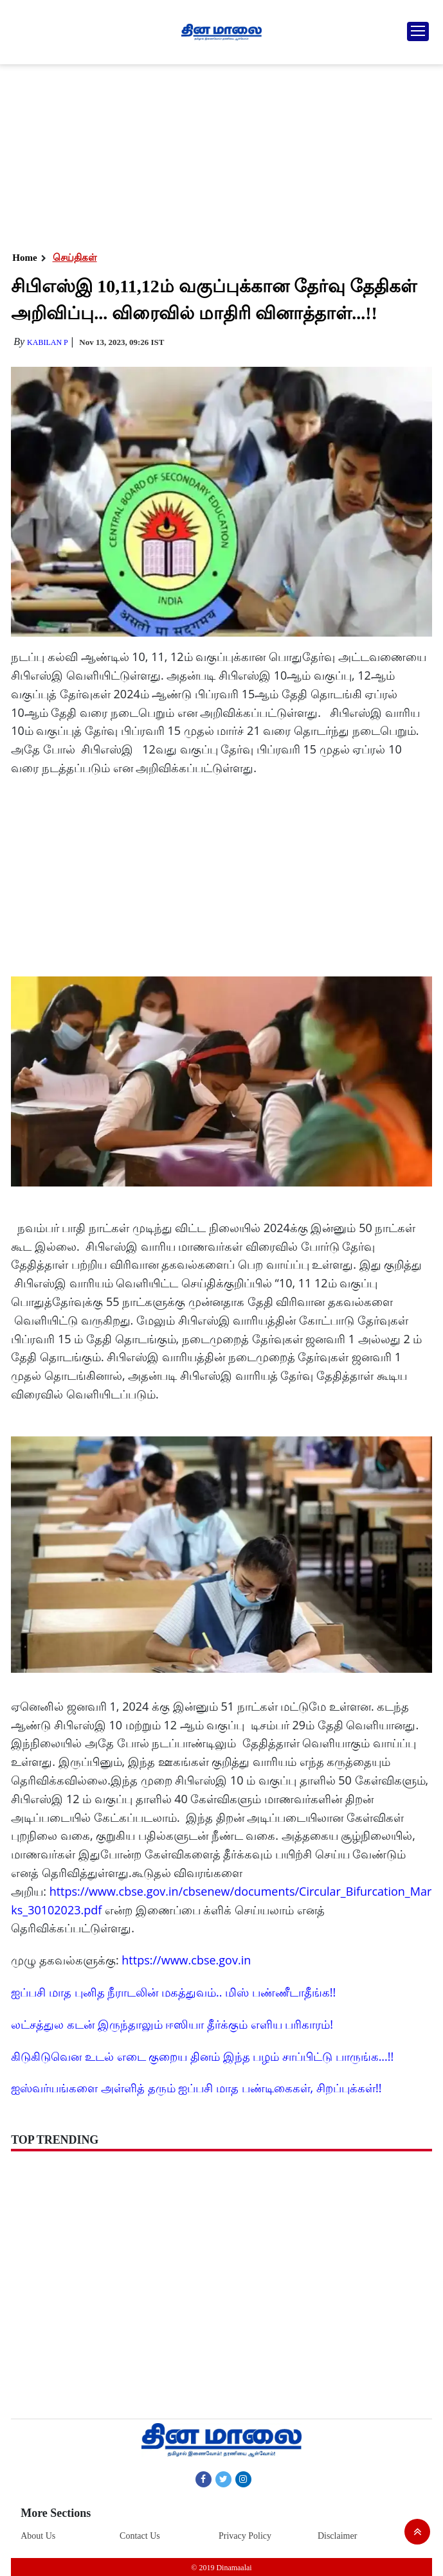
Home (24, 257)
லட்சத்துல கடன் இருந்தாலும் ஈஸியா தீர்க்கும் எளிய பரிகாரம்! (172, 2024)
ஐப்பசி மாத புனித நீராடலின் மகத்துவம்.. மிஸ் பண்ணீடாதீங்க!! (173, 1992)
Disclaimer (337, 2536)
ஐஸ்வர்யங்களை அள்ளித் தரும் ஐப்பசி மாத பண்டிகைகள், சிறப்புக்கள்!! (196, 2087)
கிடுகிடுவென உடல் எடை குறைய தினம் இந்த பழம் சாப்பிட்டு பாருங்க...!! (202, 2056)
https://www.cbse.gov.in (186, 1960)
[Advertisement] (220, 154)
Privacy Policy (245, 2536)
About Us (38, 2536)
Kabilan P (47, 342)
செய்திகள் (75, 257)
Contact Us (140, 2536)
